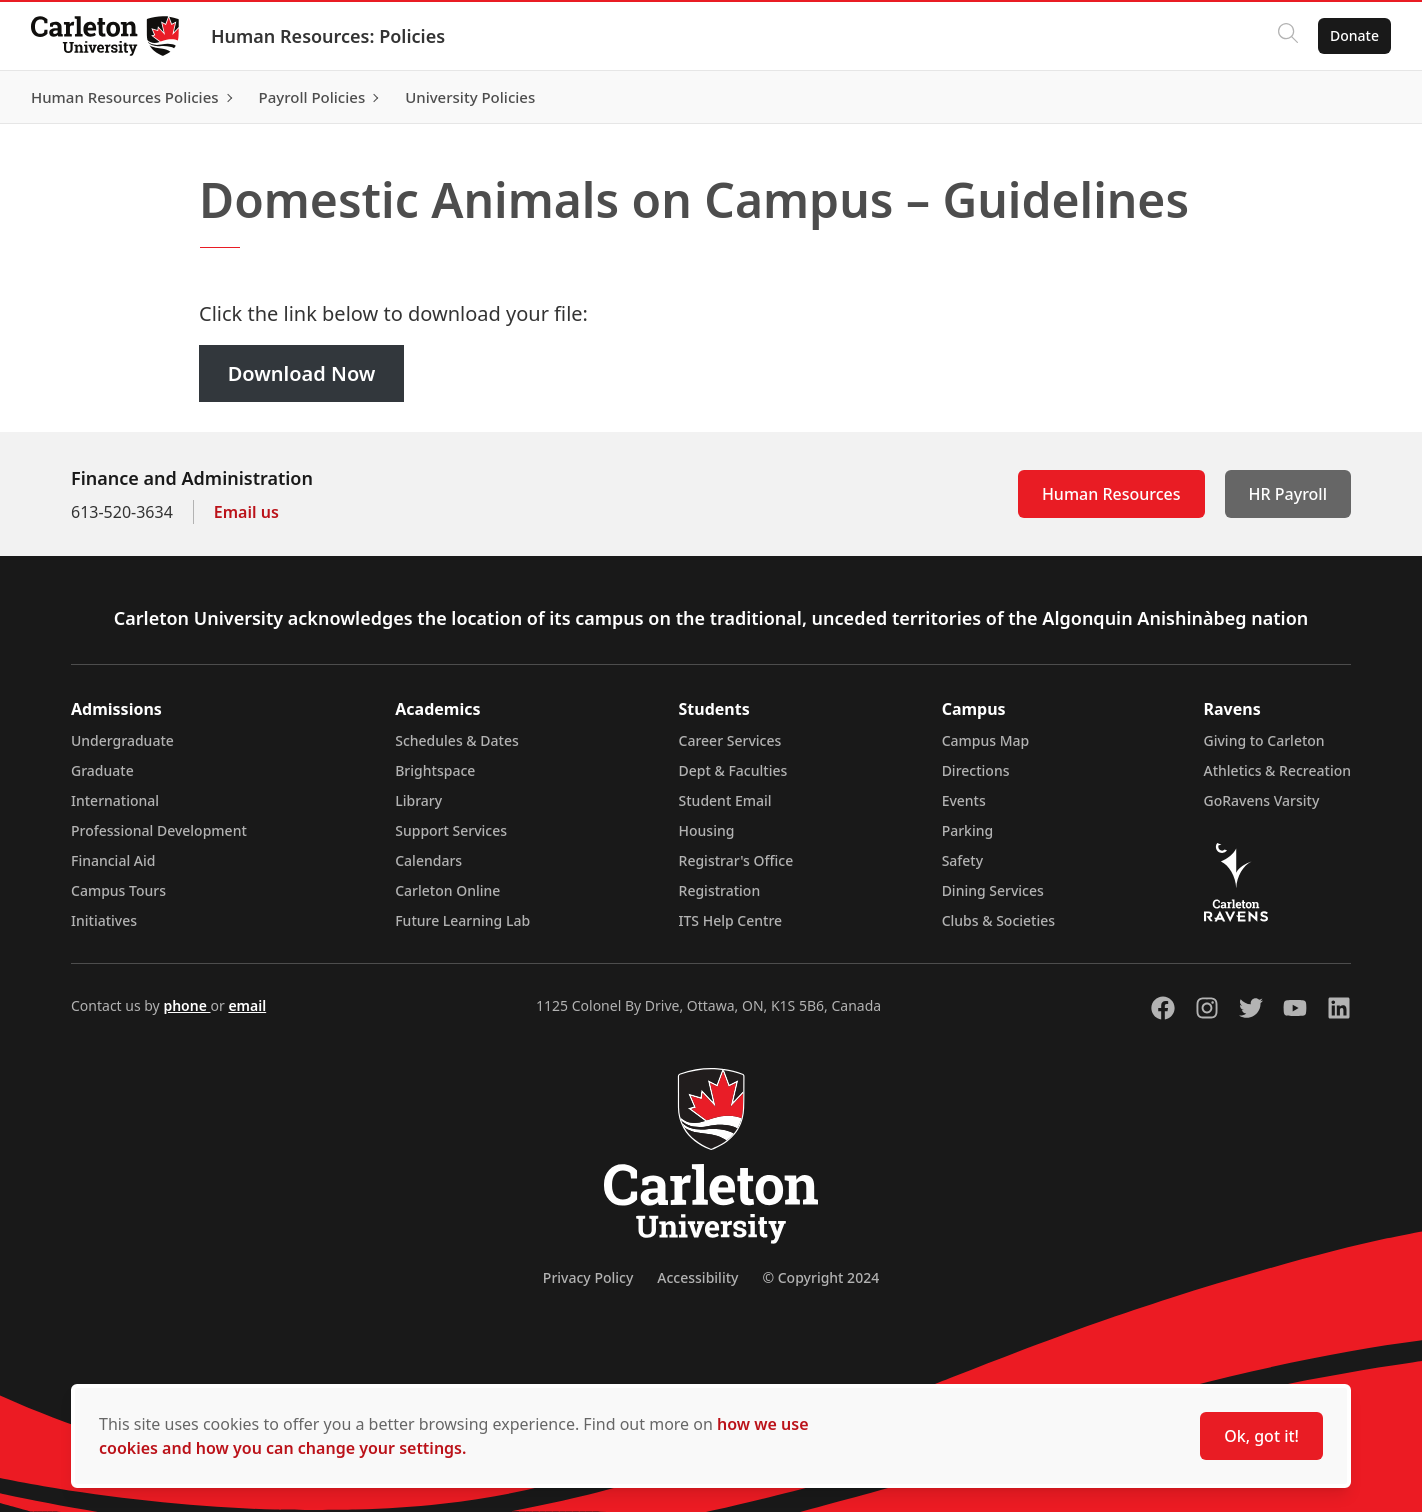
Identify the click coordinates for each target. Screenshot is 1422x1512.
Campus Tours (118, 890)
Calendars (428, 860)
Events (964, 800)
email (247, 1005)
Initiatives (104, 920)
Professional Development (159, 830)
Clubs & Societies (998, 920)
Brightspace (435, 770)
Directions (976, 770)
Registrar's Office (736, 860)
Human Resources (1111, 494)
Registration (720, 890)
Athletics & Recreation (1277, 770)
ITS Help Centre (731, 920)
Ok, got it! (1261, 1436)
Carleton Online (447, 890)
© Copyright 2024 (820, 1277)
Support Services (451, 830)
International (115, 800)
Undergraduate (122, 740)
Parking (968, 830)
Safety (963, 860)
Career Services (730, 740)
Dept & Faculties (733, 770)
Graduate (102, 770)
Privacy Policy (588, 1277)
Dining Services (993, 890)
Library (418, 800)
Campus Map (986, 740)
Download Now (302, 373)
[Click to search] (1287, 36)
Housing (707, 830)
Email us (246, 512)
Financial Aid (113, 860)
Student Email (725, 800)
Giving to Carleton (1264, 740)
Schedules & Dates (457, 740)
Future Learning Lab (462, 920)
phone (186, 1005)
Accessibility (697, 1277)
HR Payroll (1288, 494)
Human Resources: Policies (329, 36)
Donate (1353, 35)
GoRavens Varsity (1262, 800)
